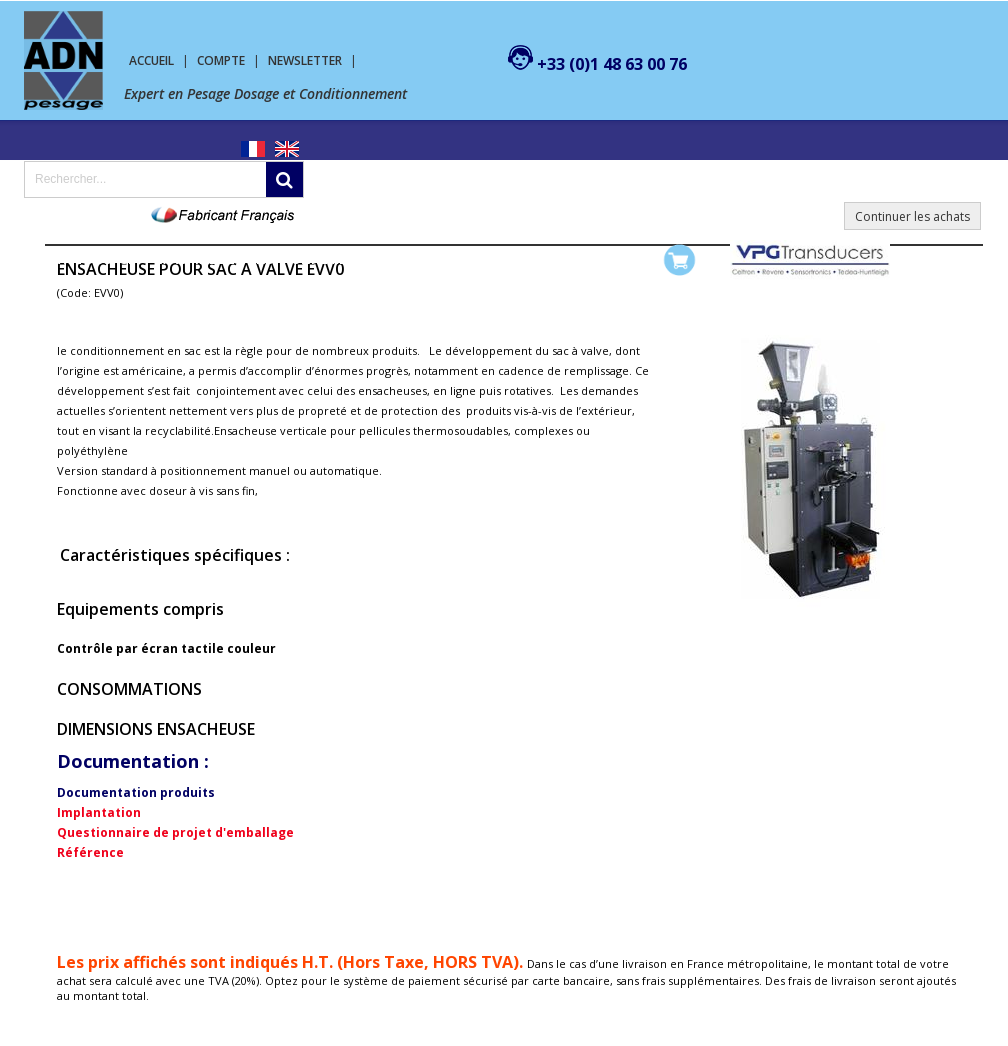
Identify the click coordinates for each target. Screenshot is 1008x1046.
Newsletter (305, 60)
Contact (496, 259)
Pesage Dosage (85, 259)
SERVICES (416, 259)
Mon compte (589, 259)
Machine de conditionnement (261, 259)
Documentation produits (136, 792)
